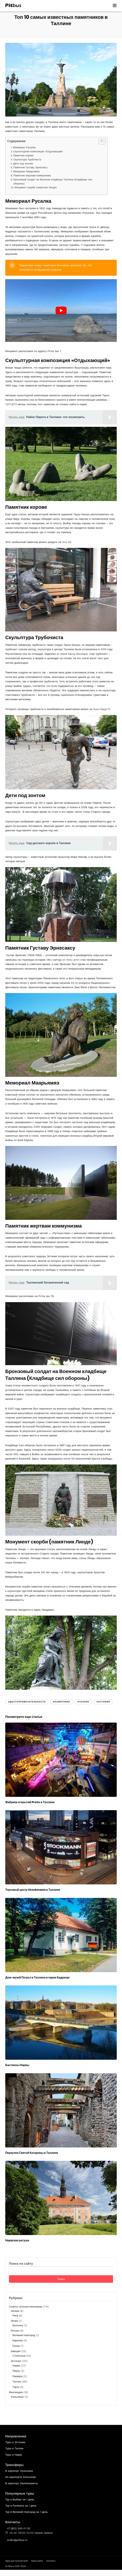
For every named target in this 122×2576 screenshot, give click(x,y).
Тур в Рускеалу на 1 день (20, 2505)
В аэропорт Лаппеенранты (21, 2483)
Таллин (16, 2381)
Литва (14, 2320)
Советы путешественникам (25, 2306)
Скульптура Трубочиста (27, 159)
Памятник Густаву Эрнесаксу (30, 167)
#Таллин (83, 1702)
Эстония (16, 2361)
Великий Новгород (23, 2335)
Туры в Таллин (14, 2448)
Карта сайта (37, 2560)
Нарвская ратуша (17, 2240)
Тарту (15, 2387)
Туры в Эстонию (15, 2442)
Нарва (16, 2365)
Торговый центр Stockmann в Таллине (32, 1890)
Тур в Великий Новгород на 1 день (26, 2512)
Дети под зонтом (23, 163)
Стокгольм (18, 2355)
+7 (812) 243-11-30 (18, 2528)
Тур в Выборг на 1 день (19, 2499)
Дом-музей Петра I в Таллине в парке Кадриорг (37, 1977)
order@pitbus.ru (17, 2540)
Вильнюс (17, 2325)
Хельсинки (17, 2396)
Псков (16, 2346)
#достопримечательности (27, 1702)
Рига (15, 2315)
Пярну (16, 2370)
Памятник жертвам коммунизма (32, 175)
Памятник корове (23, 155)
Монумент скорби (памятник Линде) (36, 187)
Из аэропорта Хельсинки (20, 2477)
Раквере (17, 2376)
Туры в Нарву (13, 2454)
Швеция (15, 2351)
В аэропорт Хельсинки (19, 2470)
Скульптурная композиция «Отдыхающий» (38, 151)
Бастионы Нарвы (17, 2065)
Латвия (15, 2311)
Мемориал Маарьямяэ (26, 171)
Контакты (50, 2560)
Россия (15, 2330)
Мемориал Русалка (24, 147)
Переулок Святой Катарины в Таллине (31, 2153)
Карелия (17, 2340)
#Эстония (103, 1702)
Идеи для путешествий (16, 2560)
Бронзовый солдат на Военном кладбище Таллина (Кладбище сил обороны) (53, 181)
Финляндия (16, 2392)
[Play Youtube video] (61, 310)
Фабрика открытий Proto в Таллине (30, 1802)
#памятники (61, 1702)
